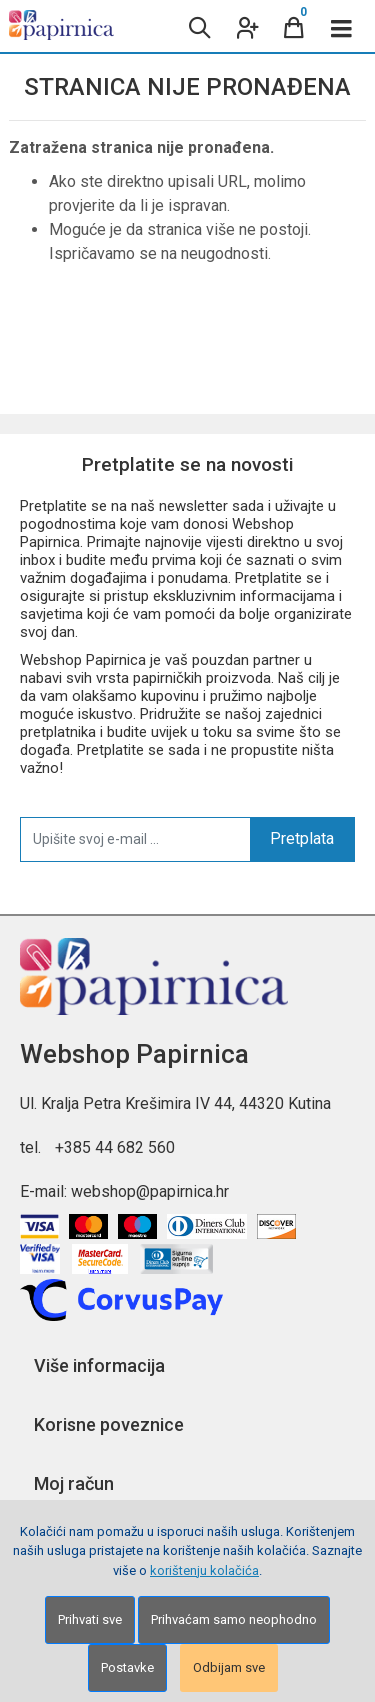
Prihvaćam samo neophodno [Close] (234, 1619)
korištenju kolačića (204, 1570)
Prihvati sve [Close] (90, 1619)
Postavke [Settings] (127, 1667)
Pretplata (302, 838)
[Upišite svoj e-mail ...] (135, 839)
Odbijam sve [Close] (229, 1667)
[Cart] (294, 26)
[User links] (246, 26)
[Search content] (198, 26)
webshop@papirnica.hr (150, 1191)
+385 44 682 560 (115, 1147)
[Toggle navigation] (342, 26)
